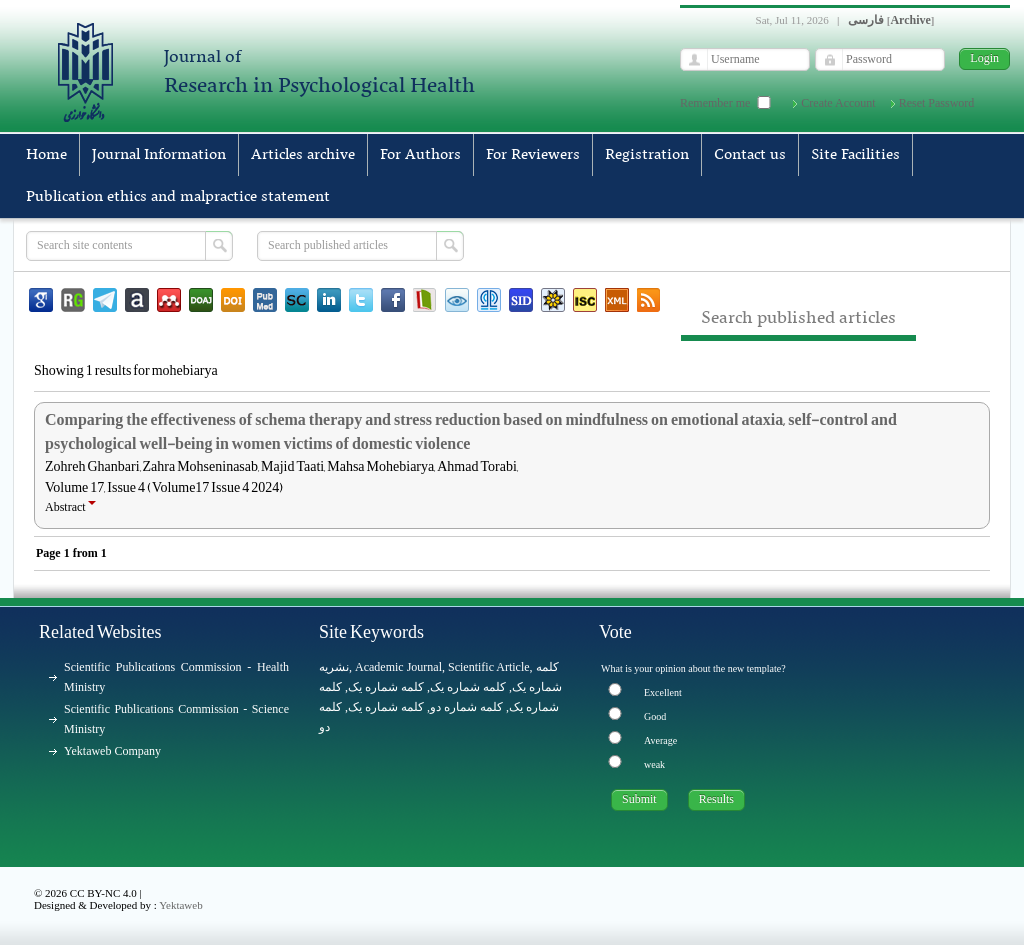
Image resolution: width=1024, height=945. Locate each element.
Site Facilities (855, 155)
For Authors (420, 155)
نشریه (334, 667)
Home (46, 155)
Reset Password (937, 103)
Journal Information (159, 155)
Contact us (750, 155)
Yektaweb (181, 905)
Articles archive (303, 155)
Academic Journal (398, 667)
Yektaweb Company (112, 751)
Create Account (838, 103)
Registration (647, 155)
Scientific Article (489, 667)
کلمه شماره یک (386, 687)
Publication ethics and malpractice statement (178, 197)
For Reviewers (533, 155)
